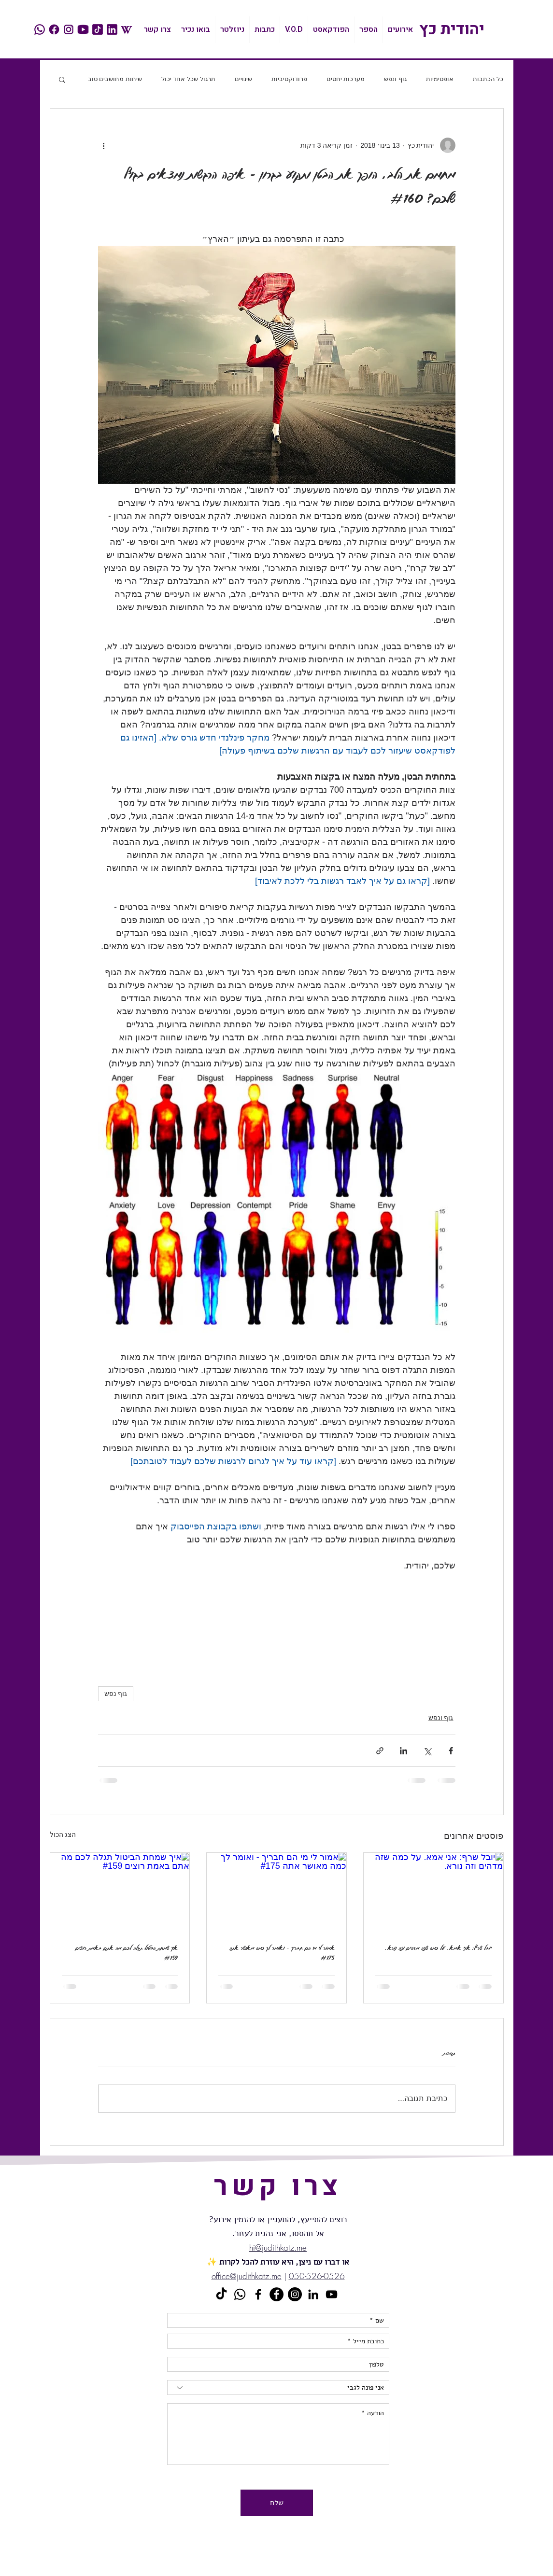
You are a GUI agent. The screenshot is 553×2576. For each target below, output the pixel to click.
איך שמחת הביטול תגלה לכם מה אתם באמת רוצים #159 (126, 1953)
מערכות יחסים (345, 79)
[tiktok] (97, 29)
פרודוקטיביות (289, 79)
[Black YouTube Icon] (332, 2294)
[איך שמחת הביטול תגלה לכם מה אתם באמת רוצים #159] (120, 1892)
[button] (62, 79)
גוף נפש (116, 1693)
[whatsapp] (39, 29)
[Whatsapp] (240, 2294)
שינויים (243, 79)
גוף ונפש (395, 79)
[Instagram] (295, 2294)
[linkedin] (112, 29)
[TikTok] (221, 2294)
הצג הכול (63, 1834)
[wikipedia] (126, 29)
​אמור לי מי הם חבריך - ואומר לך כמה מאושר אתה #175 (282, 1953)
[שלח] (277, 2503)
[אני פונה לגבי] (278, 2387)
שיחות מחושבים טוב (115, 79)
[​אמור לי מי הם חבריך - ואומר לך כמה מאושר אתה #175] (276, 1892)
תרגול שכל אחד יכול (188, 79)
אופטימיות (440, 79)
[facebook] (54, 29)
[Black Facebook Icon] (258, 2294)
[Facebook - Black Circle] (276, 2294)
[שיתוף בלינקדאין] (403, 1750)
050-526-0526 (317, 2276)
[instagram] (68, 29)
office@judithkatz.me (247, 2276)
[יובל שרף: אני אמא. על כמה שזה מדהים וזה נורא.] (433, 1892)
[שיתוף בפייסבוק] (450, 1750)
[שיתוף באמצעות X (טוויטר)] (427, 1750)
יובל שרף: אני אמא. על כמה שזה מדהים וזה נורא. (438, 1948)
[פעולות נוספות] (104, 145)
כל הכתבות (488, 79)
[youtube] (83, 29)
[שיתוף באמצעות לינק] (379, 1750)
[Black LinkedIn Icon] (313, 2294)
